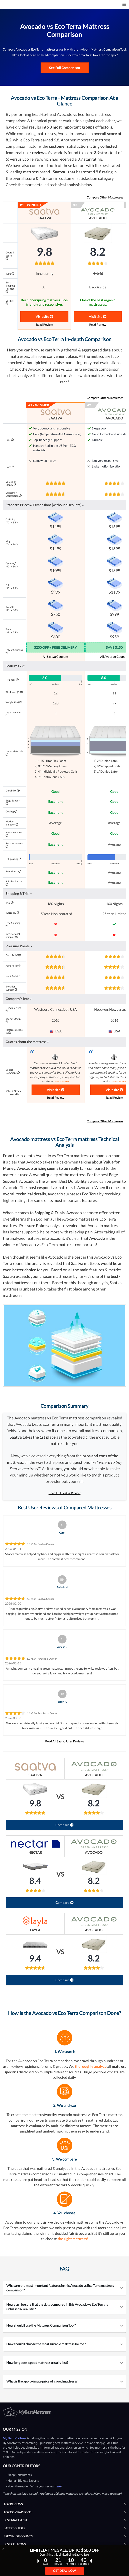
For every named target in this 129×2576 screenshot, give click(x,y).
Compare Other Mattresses (105, 197)
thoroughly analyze (91, 2066)
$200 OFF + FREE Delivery (55, 647)
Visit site (44, 316)
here (58, 2486)
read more (61, 1081)
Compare (64, 1825)
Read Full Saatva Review (65, 1493)
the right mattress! (73, 2238)
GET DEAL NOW (64, 2570)
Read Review (44, 324)
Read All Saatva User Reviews (64, 1741)
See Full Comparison (64, 68)
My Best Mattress (15, 2438)
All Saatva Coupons (55, 656)
